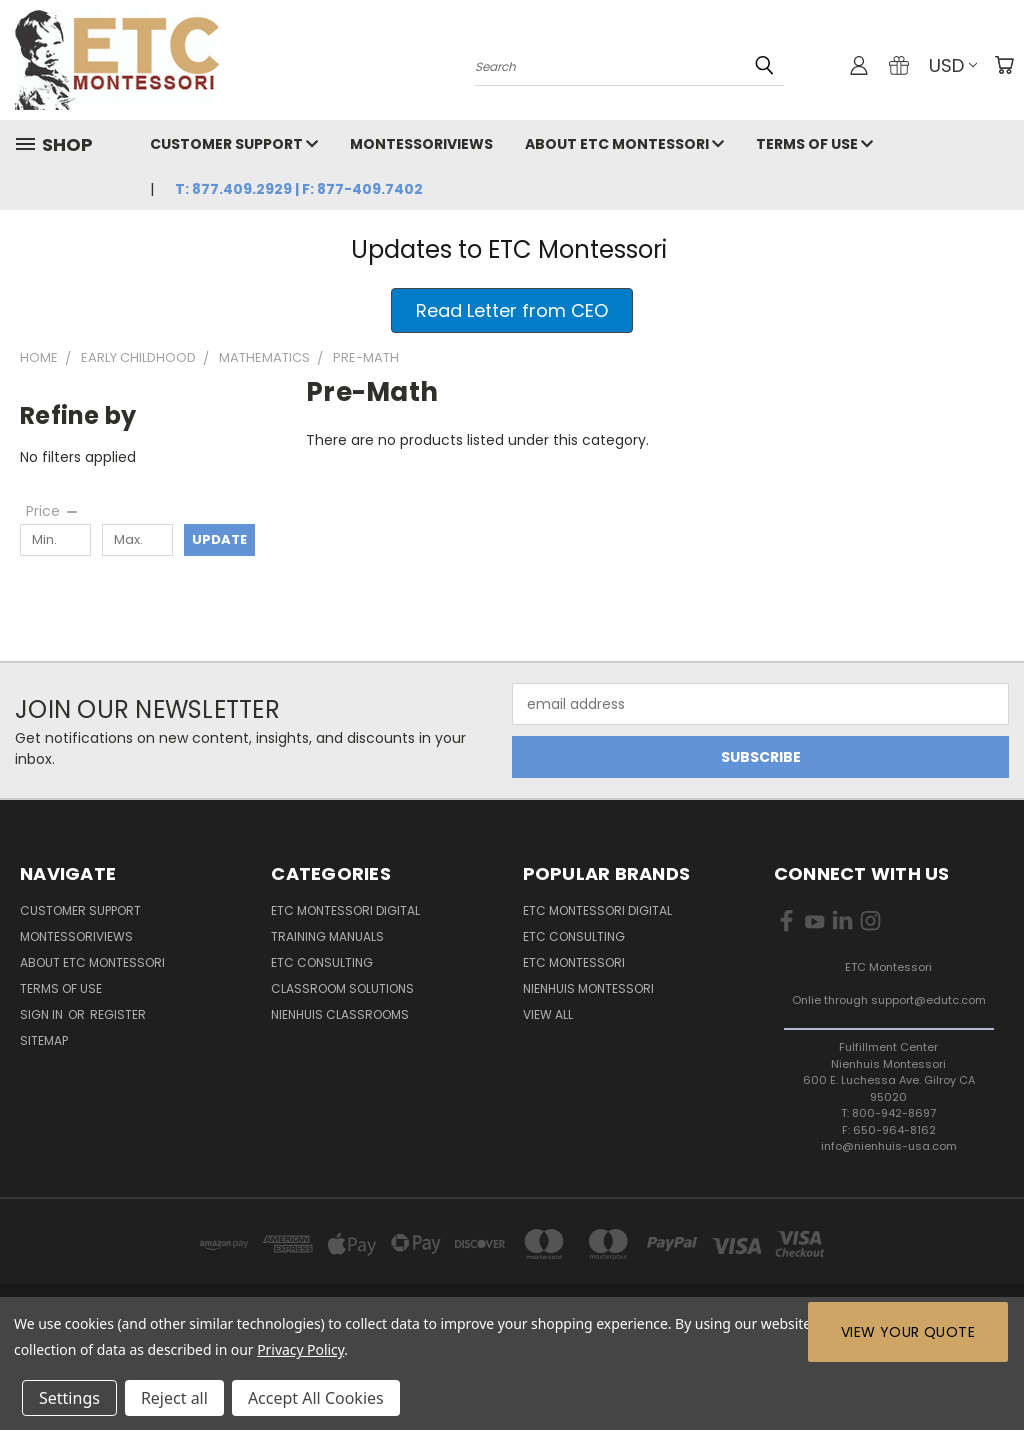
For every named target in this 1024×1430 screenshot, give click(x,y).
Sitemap (44, 1040)
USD (953, 65)
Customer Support (234, 144)
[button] (512, 310)
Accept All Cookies (316, 1398)
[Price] (53, 511)
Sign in (43, 1014)
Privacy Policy (300, 1349)
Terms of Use (814, 144)
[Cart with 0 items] (1004, 65)
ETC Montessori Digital (345, 910)
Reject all (174, 1398)
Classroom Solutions (342, 988)
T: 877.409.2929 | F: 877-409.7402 (299, 189)
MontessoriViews (421, 144)
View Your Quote (908, 1332)
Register (118, 1014)
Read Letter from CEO (512, 310)
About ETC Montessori (624, 144)
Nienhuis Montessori (588, 988)
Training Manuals (327, 936)
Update (219, 539)
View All (548, 1014)
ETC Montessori (574, 962)
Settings (69, 1398)
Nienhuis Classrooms (340, 1014)
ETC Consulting (322, 962)
